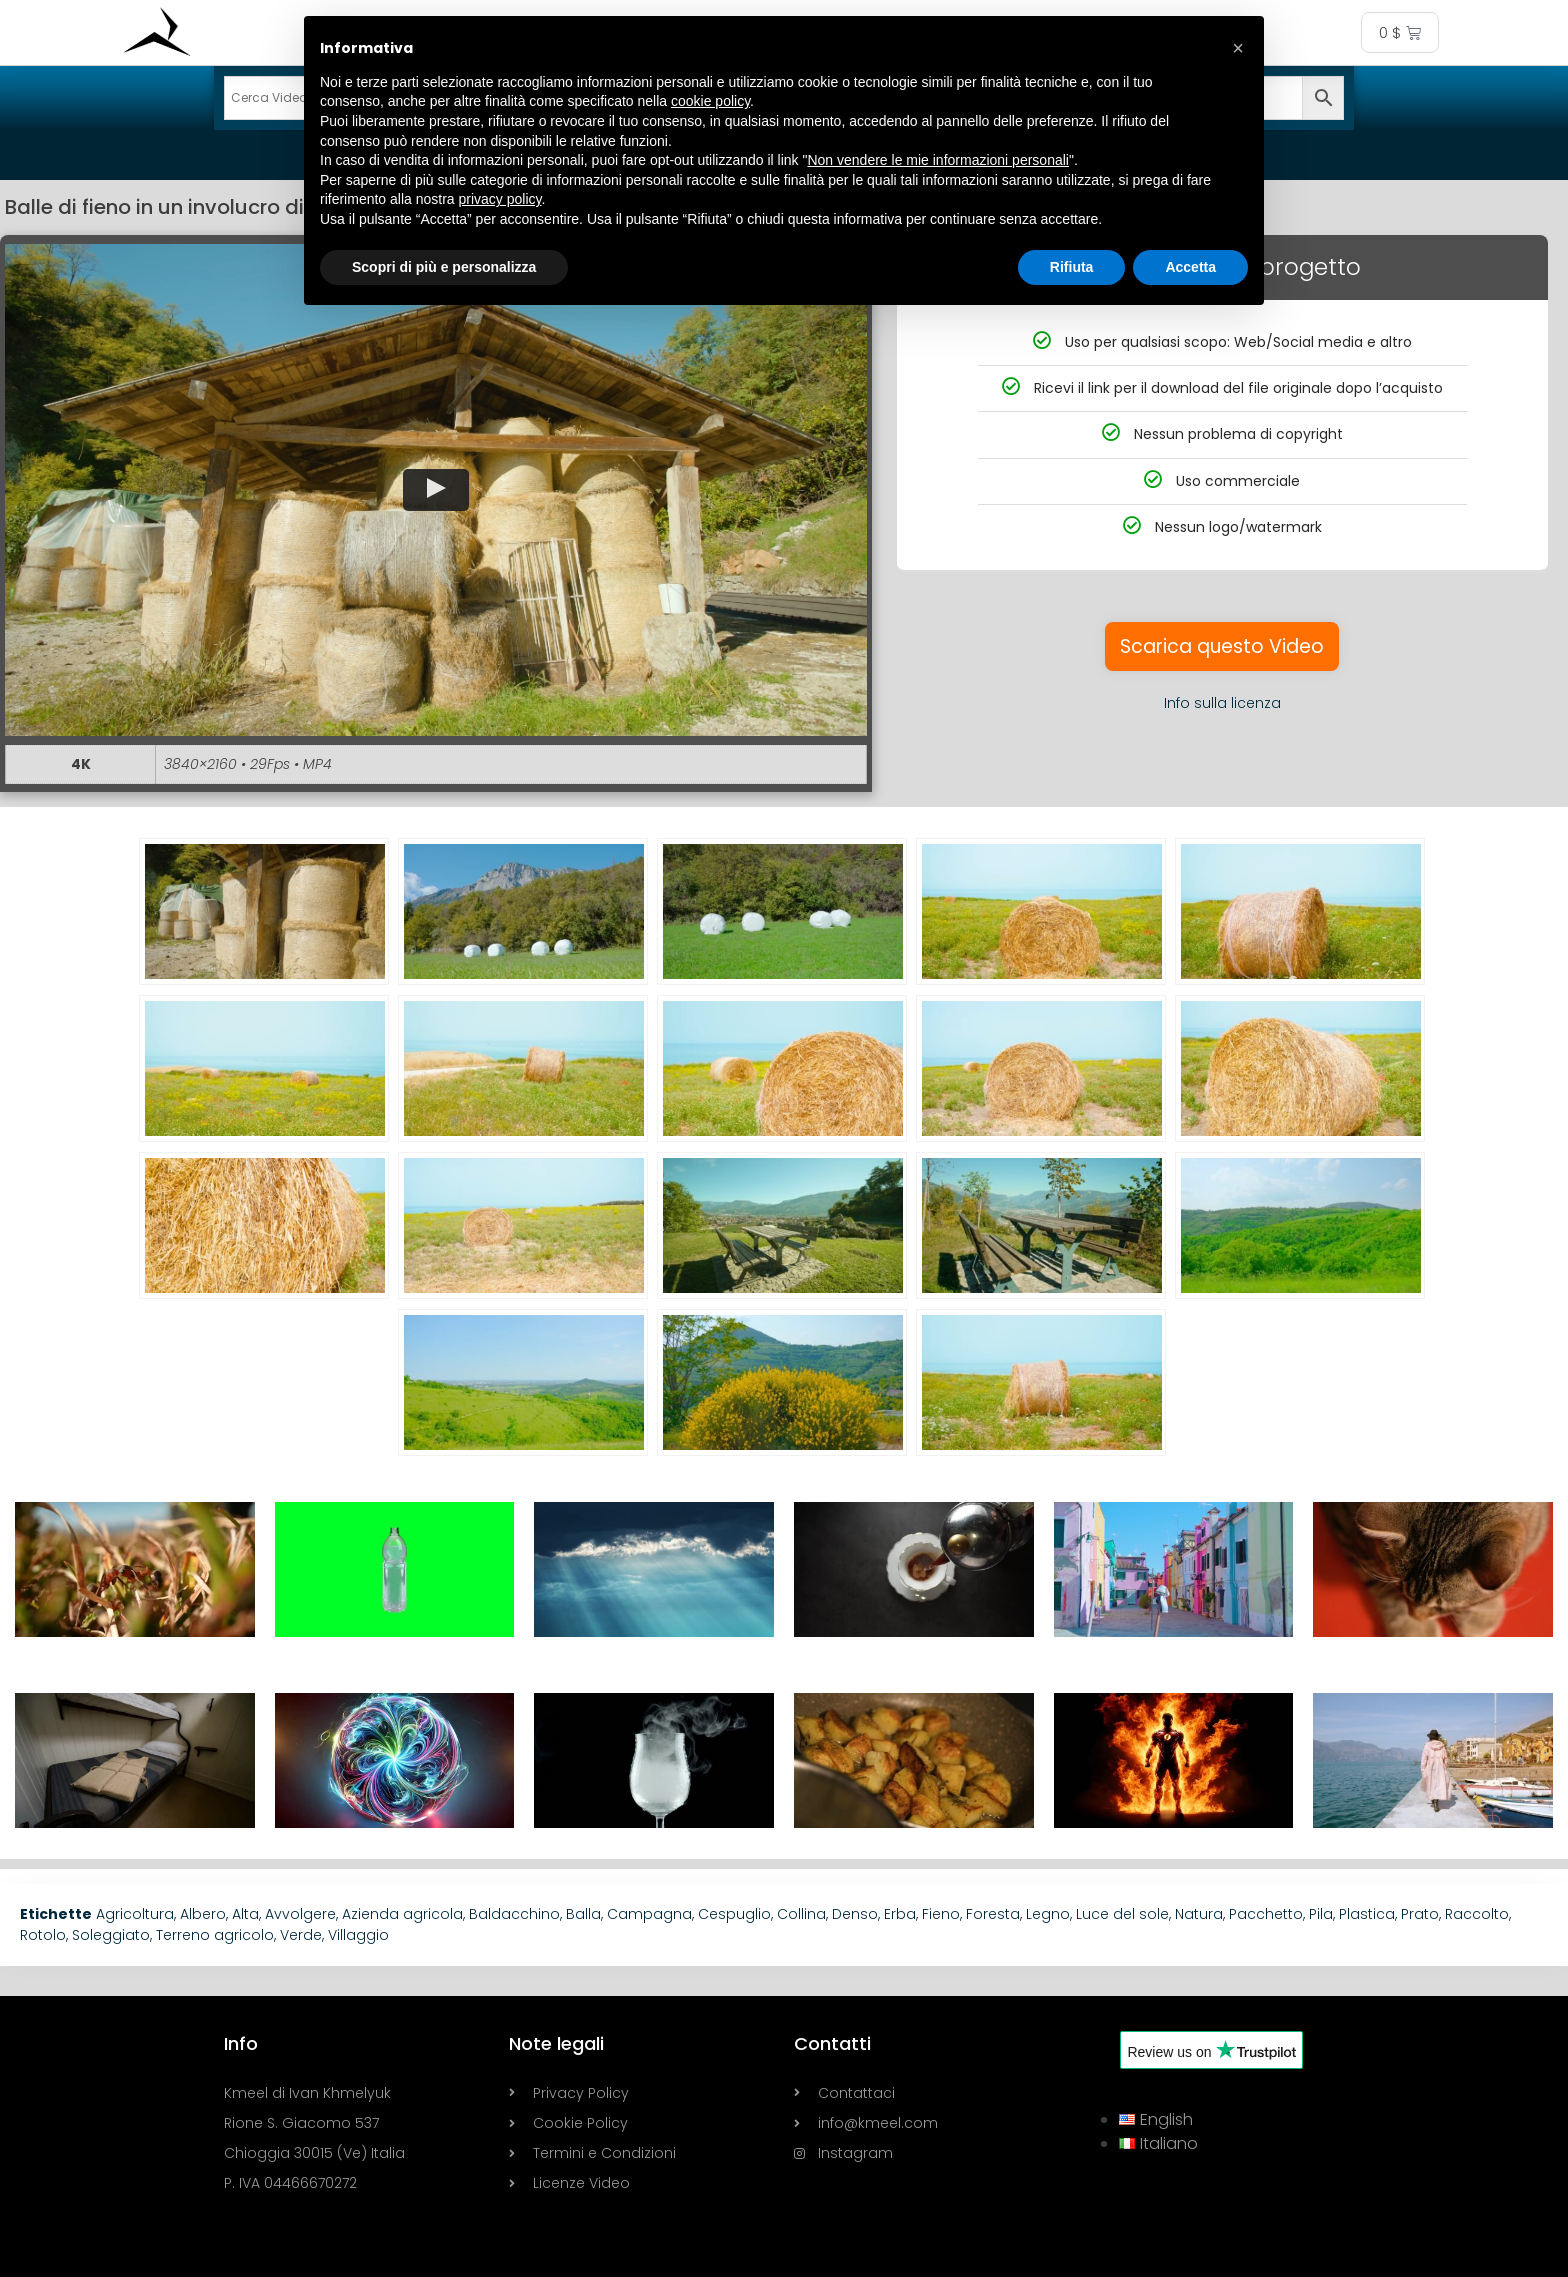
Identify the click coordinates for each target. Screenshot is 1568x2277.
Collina (801, 1914)
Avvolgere (300, 1914)
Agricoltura (135, 1914)
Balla (583, 1914)
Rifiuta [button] (1072, 267)
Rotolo (43, 1935)
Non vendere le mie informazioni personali (937, 160)
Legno (1048, 1914)
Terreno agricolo (215, 1935)
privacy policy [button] (500, 199)
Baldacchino (514, 1914)
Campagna (649, 1914)
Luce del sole (1122, 1914)
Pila (1321, 1914)
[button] (436, 490)
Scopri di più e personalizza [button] (444, 267)
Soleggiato (111, 1935)
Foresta (993, 1914)
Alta (245, 1914)
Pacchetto (1266, 1914)
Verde (301, 1935)
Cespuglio (734, 1914)
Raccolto (1477, 1914)
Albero (203, 1914)
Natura (1199, 1914)
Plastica (1367, 1914)
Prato (1420, 1914)
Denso (855, 1914)
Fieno (941, 1914)
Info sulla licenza (1222, 703)
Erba (900, 1914)
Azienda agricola (402, 1914)
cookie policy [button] (710, 101)
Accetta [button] (1190, 267)
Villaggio (358, 1935)
